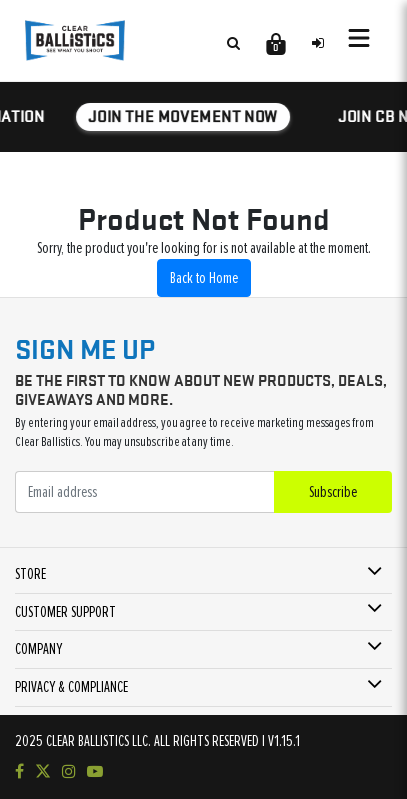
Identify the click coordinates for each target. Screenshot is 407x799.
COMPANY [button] (38, 649)
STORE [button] (30, 574)
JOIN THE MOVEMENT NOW (184, 115)
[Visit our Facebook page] (19, 772)
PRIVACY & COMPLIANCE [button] (71, 687)
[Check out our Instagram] (69, 772)
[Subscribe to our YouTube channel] (95, 772)
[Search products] (233, 43)
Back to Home (204, 278)
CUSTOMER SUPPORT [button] (65, 612)
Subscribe (333, 492)
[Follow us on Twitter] (43, 772)
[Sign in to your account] (318, 43)
